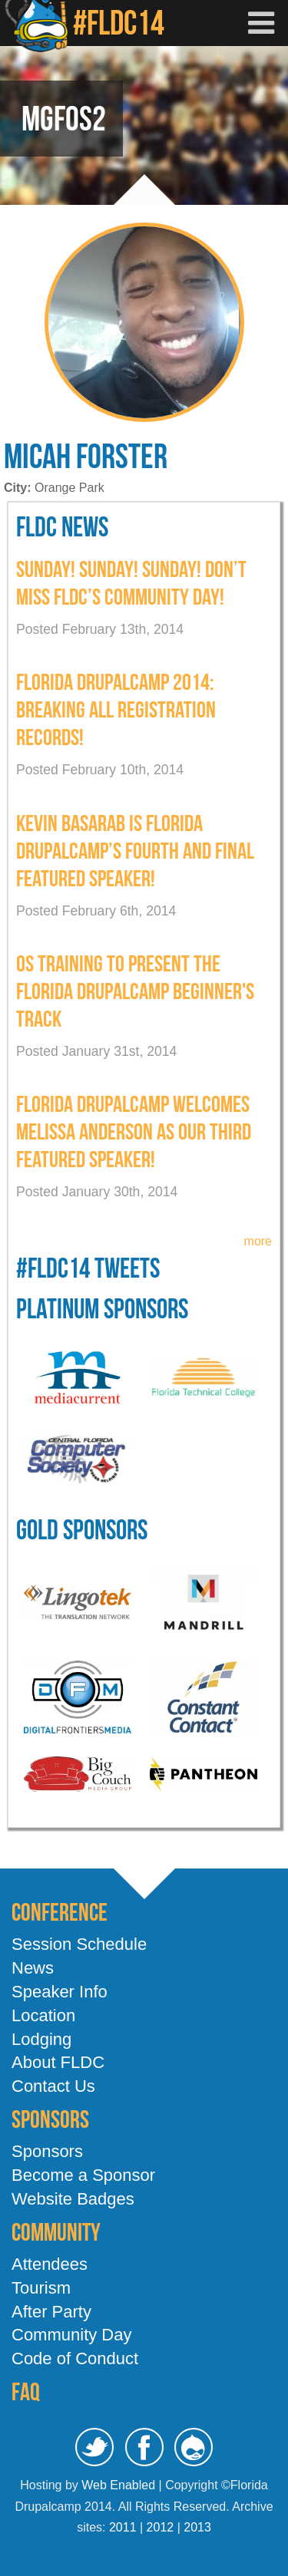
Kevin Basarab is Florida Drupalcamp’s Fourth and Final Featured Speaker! (135, 850)
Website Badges (73, 2198)
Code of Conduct (75, 2358)
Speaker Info (60, 1991)
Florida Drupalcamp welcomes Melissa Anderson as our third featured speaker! (133, 1131)
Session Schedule (79, 1944)
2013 (197, 2527)
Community (56, 2231)
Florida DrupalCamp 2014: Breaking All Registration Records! (116, 709)
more (258, 1241)
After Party (51, 2311)
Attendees (50, 2264)
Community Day (71, 2334)
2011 (123, 2527)
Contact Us (53, 2086)
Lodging (41, 2039)
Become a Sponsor (83, 2175)
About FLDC (58, 2062)
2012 (160, 2527)
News (33, 1967)
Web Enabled (118, 2485)
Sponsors (50, 2119)
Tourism (41, 2287)
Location (43, 2015)
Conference (60, 1911)
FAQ (26, 2391)
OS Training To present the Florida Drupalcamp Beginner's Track (135, 991)
